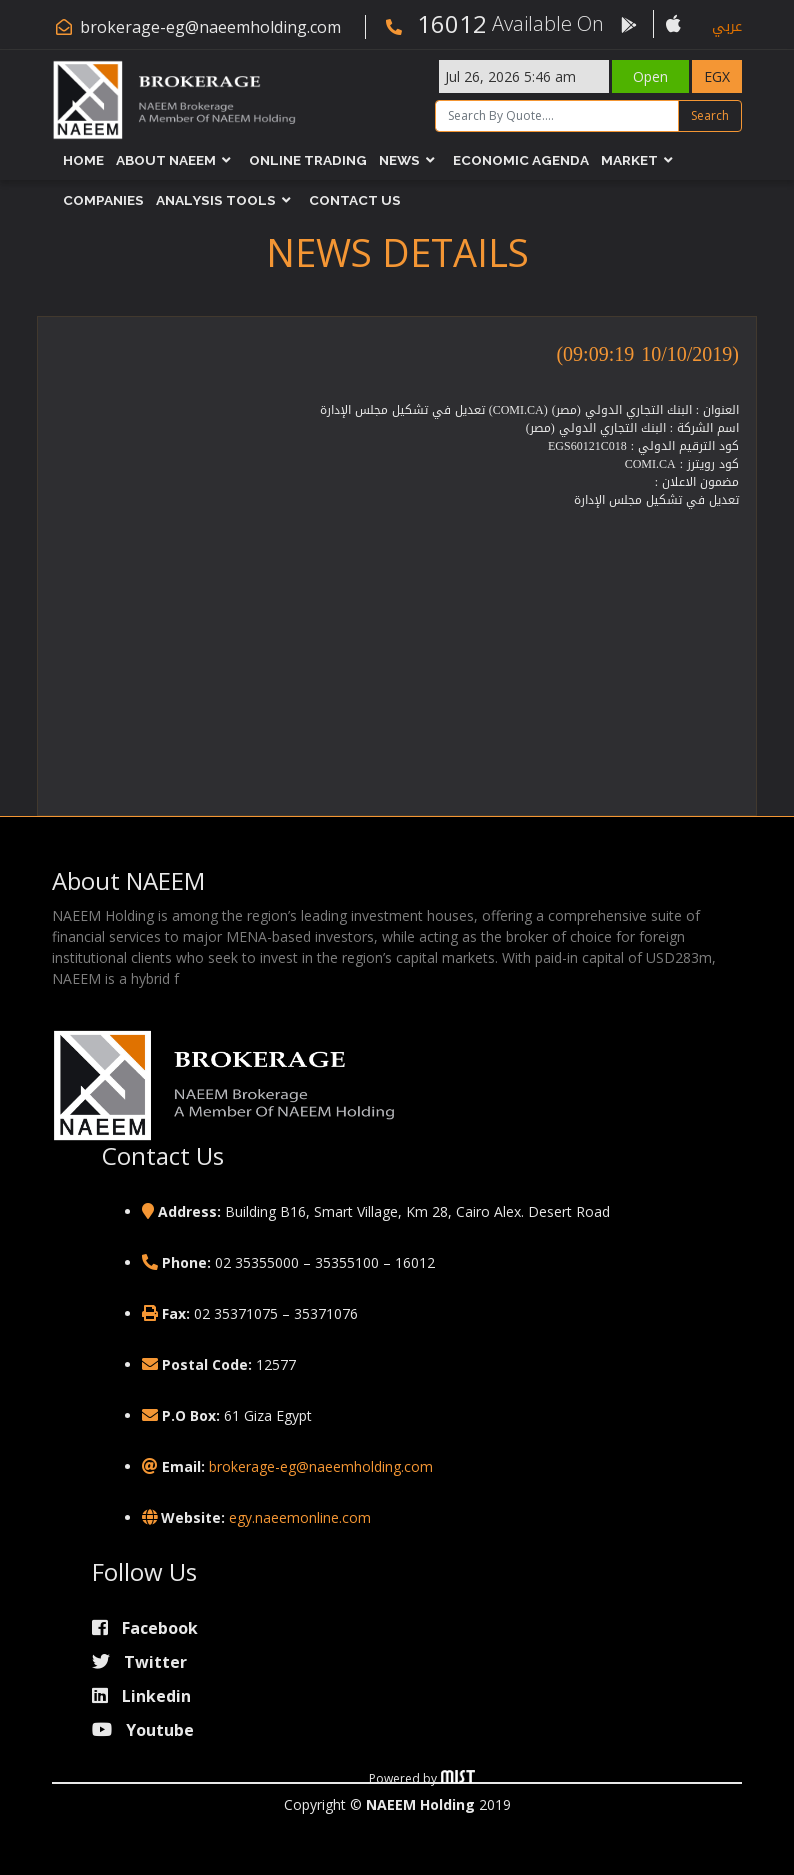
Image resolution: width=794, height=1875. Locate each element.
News (399, 160)
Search (710, 115)
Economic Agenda (521, 160)
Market (629, 160)
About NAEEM (166, 160)
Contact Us (355, 201)
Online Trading (308, 160)
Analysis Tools (216, 201)
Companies (103, 201)
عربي (727, 26)
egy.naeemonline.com (300, 1517)
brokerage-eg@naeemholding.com (210, 27)
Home (83, 160)
